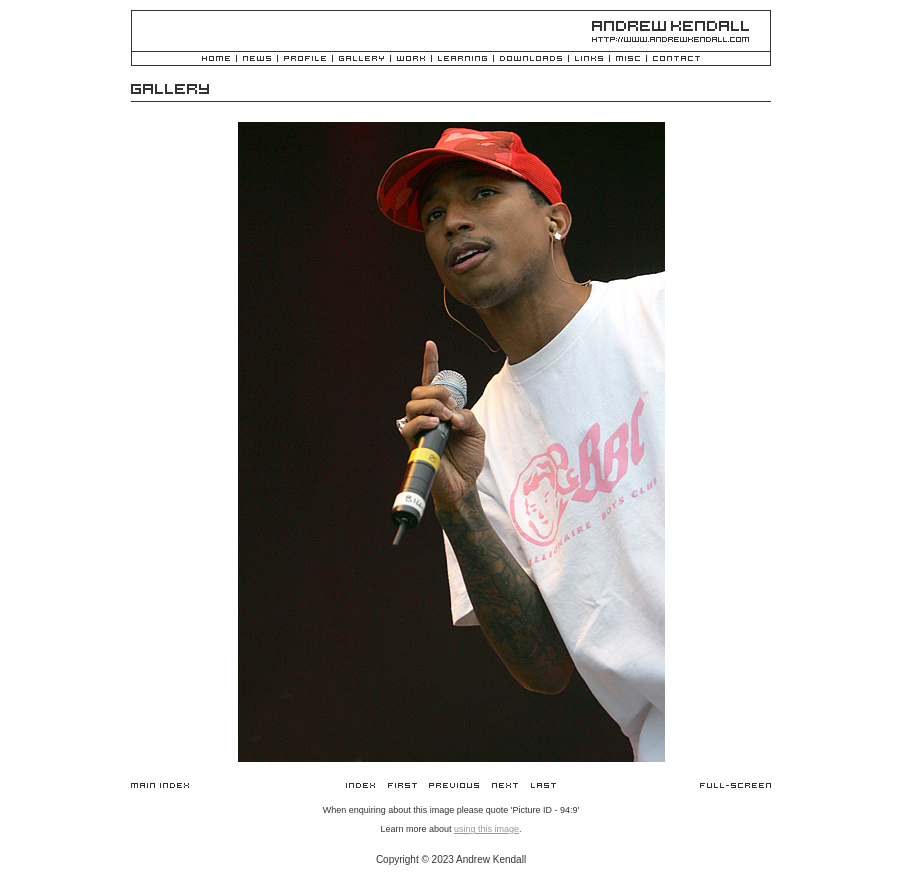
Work (411, 59)
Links (589, 59)
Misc (628, 59)
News (257, 59)
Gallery (361, 59)
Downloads (531, 59)
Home (216, 59)
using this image (486, 829)
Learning (462, 59)
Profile (305, 59)
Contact (676, 59)
